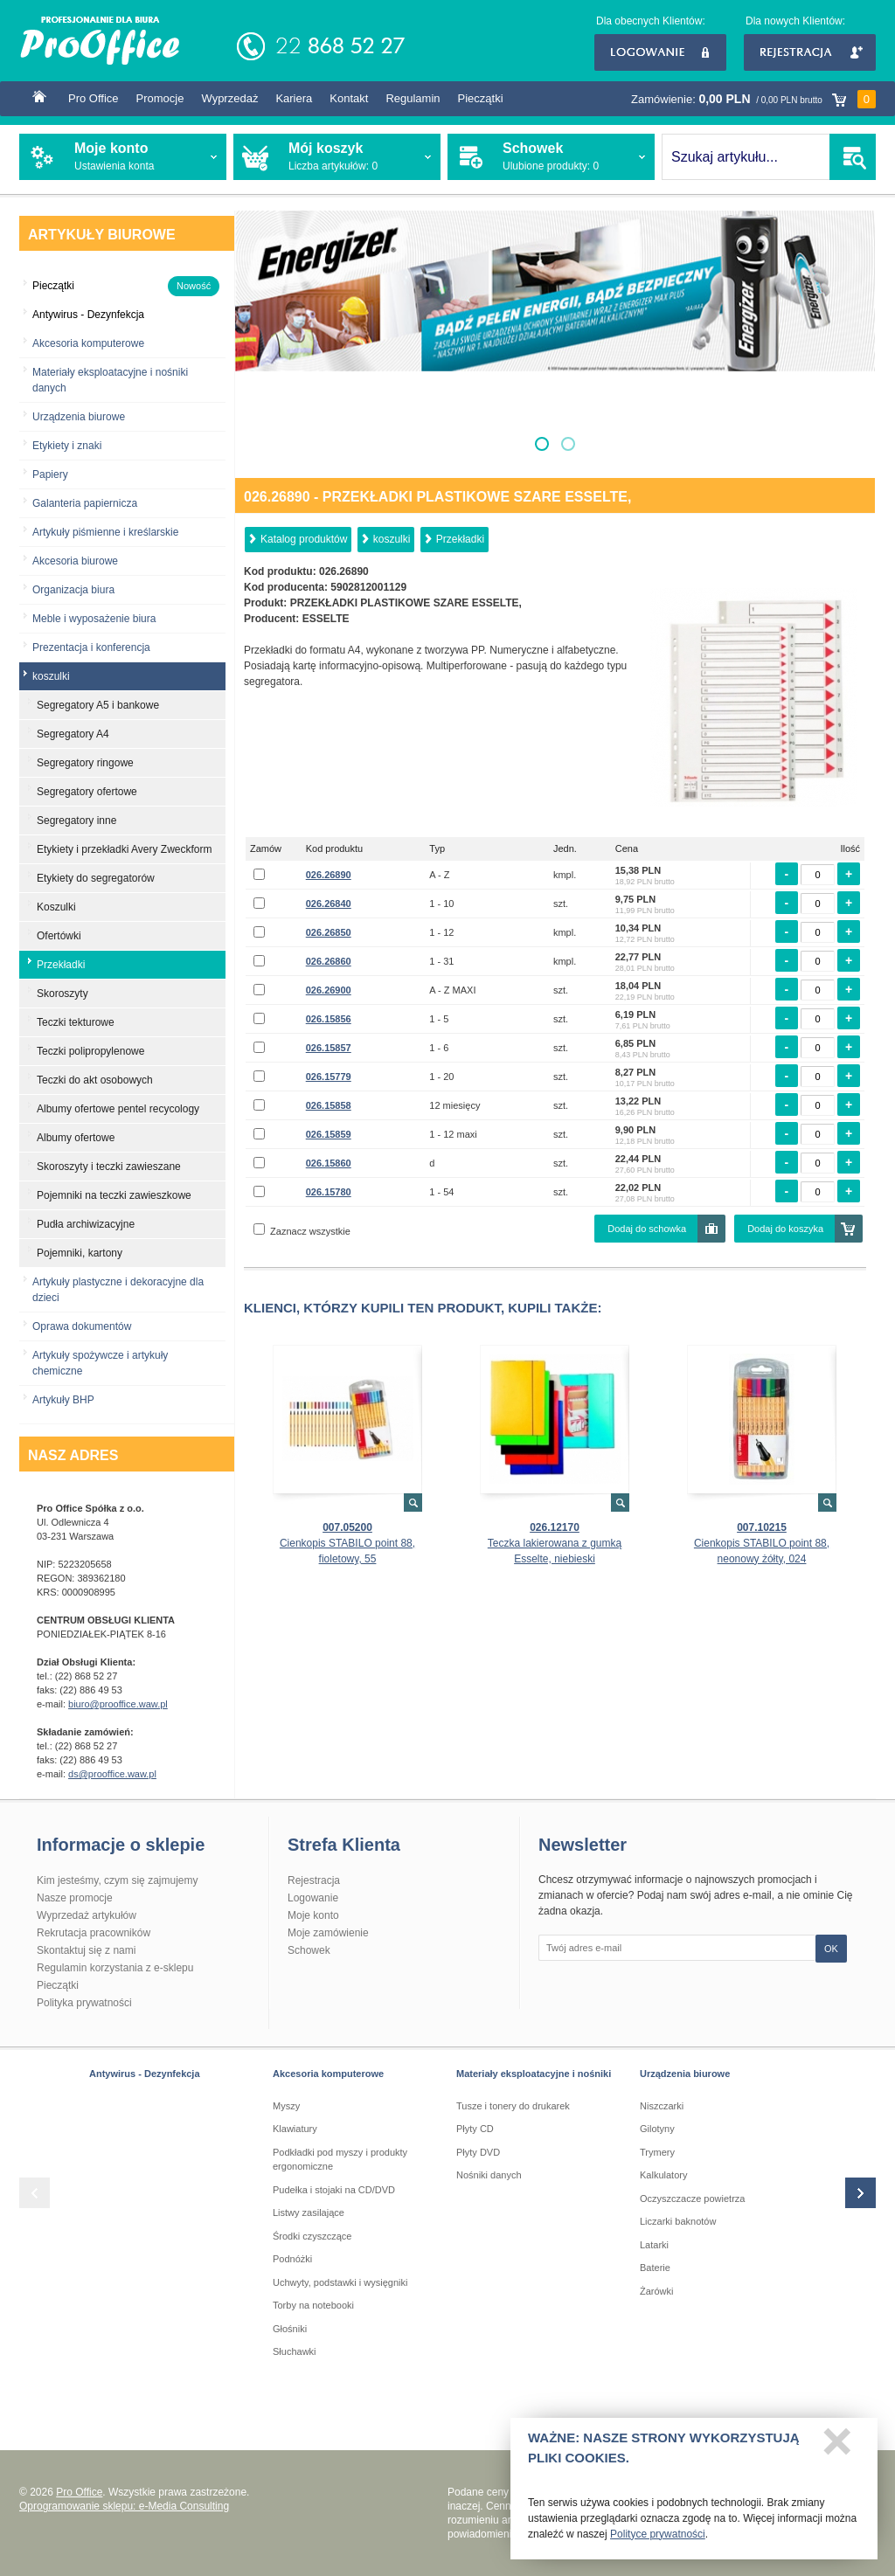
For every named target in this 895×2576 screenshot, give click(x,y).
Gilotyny (657, 2128)
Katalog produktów (303, 539)
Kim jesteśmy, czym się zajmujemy (117, 1880)
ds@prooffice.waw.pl (112, 1774)
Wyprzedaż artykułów (86, 1915)
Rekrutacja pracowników (93, 1933)
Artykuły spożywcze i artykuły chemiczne (100, 1363)
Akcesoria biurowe (75, 561)
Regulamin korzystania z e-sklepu (115, 1968)
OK (831, 1948)
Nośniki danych (489, 2175)
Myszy (286, 2106)
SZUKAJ (852, 157)
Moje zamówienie (328, 1933)
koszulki (392, 539)
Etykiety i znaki (66, 446)
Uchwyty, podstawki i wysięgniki (340, 2282)
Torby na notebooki (313, 2305)
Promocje (160, 98)
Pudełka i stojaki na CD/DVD (334, 2190)
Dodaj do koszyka (785, 1228)
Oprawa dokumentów (81, 1326)
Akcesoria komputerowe (88, 343)
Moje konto (313, 1915)
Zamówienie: (753, 99)
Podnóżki (292, 2259)
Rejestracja (810, 52)
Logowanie (660, 52)
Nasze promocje (75, 1898)
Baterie (655, 2267)
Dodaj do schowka (646, 1228)
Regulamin (412, 98)
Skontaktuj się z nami (86, 1950)
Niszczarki (661, 2106)
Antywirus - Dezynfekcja (144, 2073)
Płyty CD (475, 2128)
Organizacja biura (73, 590)
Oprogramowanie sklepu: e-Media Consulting (124, 2506)
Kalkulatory (663, 2175)
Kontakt (349, 98)
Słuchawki (294, 2351)
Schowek (309, 1950)
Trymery (657, 2152)
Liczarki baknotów (678, 2221)
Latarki (654, 2245)
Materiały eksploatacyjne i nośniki (533, 2073)
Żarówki (657, 2291)
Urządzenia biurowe (78, 417)
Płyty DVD (478, 2152)
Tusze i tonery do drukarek (513, 2106)
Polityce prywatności (657, 2541)
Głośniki (290, 2328)
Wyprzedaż (229, 98)
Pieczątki (480, 98)
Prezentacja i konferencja (91, 647)
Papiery (50, 474)
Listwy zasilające (308, 2212)
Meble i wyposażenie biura (94, 619)
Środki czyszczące (312, 2236)
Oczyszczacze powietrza (692, 2198)
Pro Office (93, 98)
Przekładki (460, 539)
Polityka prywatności (84, 2003)
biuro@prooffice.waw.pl (118, 1704)
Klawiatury (295, 2128)
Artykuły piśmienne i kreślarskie (105, 532)
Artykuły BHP (63, 1400)
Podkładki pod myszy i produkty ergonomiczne (340, 2159)
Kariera (293, 98)
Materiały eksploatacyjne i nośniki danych (110, 380)
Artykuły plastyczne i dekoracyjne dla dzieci (118, 1290)
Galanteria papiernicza (84, 503)
